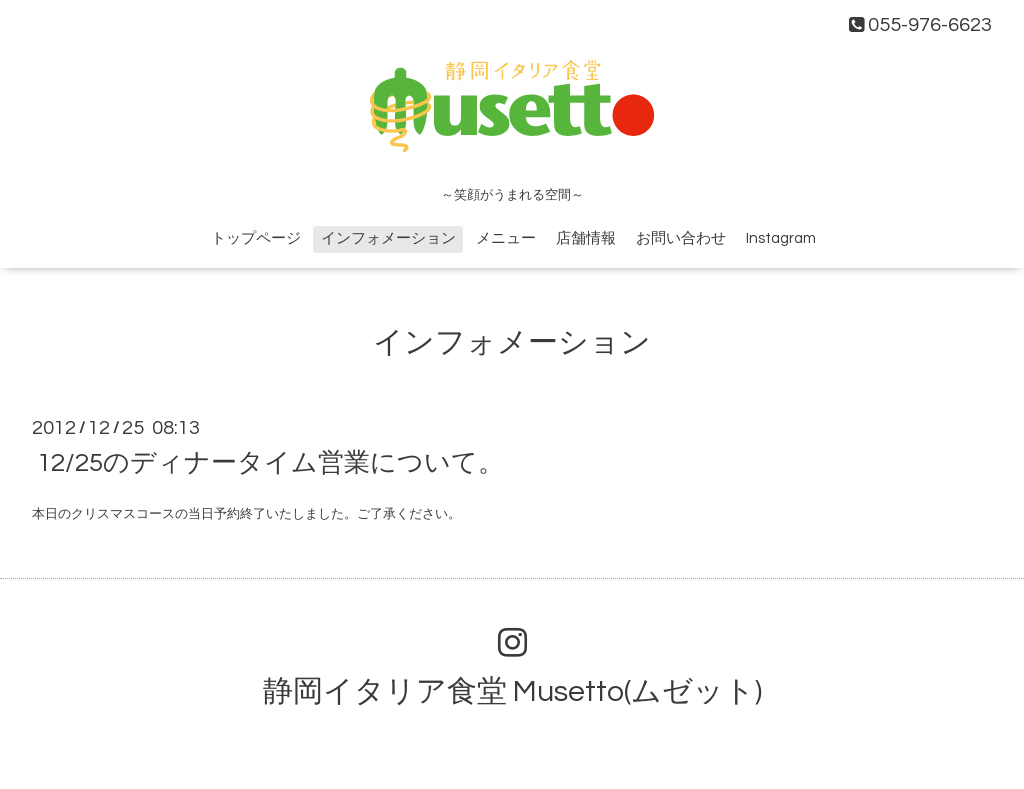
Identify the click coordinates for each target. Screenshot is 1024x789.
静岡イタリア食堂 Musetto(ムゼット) (512, 691)
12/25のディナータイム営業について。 (270, 463)
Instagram (781, 238)
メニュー (506, 238)
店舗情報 (586, 238)
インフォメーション (388, 238)
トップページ (256, 238)
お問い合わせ (681, 238)
